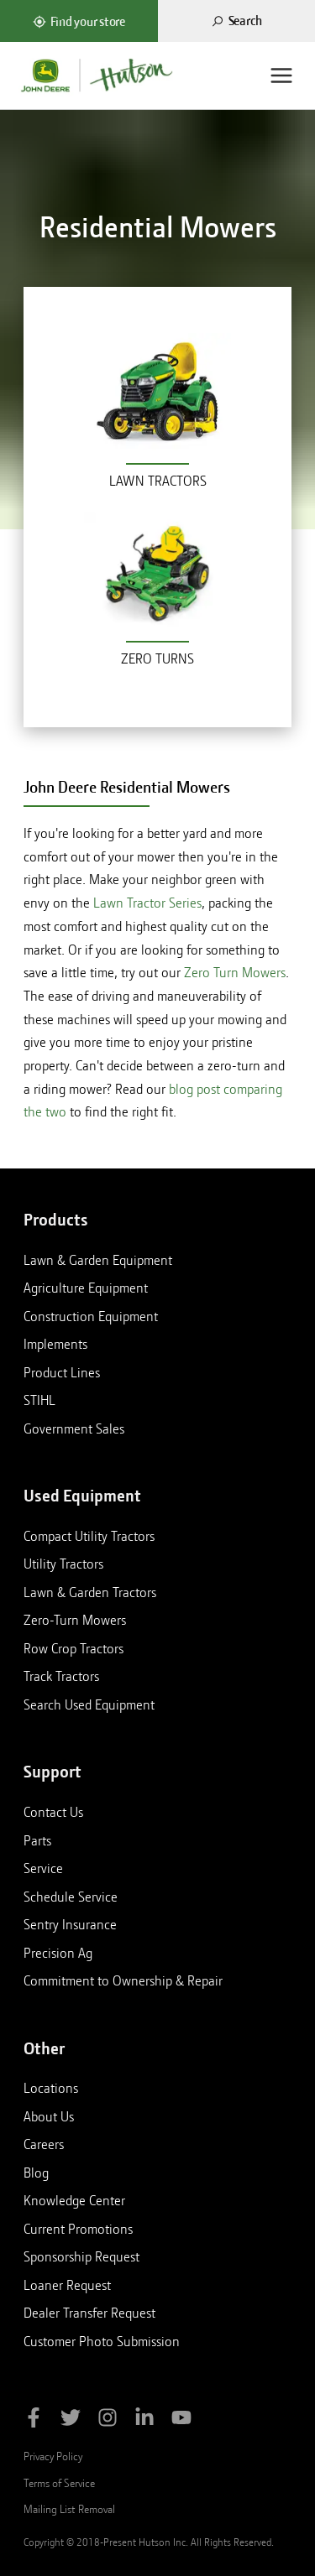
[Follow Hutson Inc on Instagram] (107, 2420)
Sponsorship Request (81, 2256)
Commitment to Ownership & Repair (123, 1980)
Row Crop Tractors (73, 1648)
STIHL (39, 1400)
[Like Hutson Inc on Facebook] (34, 2420)
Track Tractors (61, 1676)
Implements (55, 1343)
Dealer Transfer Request (89, 2312)
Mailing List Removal (69, 2509)
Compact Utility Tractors (89, 1535)
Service (43, 1868)
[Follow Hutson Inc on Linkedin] (144, 2420)
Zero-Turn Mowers (75, 1619)
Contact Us (53, 1811)
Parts (37, 1840)
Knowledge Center (74, 2200)
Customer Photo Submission (102, 2341)
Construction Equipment (91, 1316)
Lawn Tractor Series (147, 903)
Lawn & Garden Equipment (98, 1260)
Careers (44, 2144)
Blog (36, 2172)
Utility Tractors (63, 1563)
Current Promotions (78, 2228)
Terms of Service (59, 2483)
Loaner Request (67, 2285)
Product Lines (62, 1372)
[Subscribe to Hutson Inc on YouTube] (181, 2420)
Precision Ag (58, 1952)
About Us (49, 2116)
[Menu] (281, 75)
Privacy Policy (53, 2456)
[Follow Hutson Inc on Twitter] (70, 2420)
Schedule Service (71, 1896)
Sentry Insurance (70, 1924)
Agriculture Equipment (86, 1287)
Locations (51, 2087)
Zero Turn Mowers (235, 973)
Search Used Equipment (89, 1704)
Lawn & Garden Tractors (90, 1592)
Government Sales (74, 1428)
